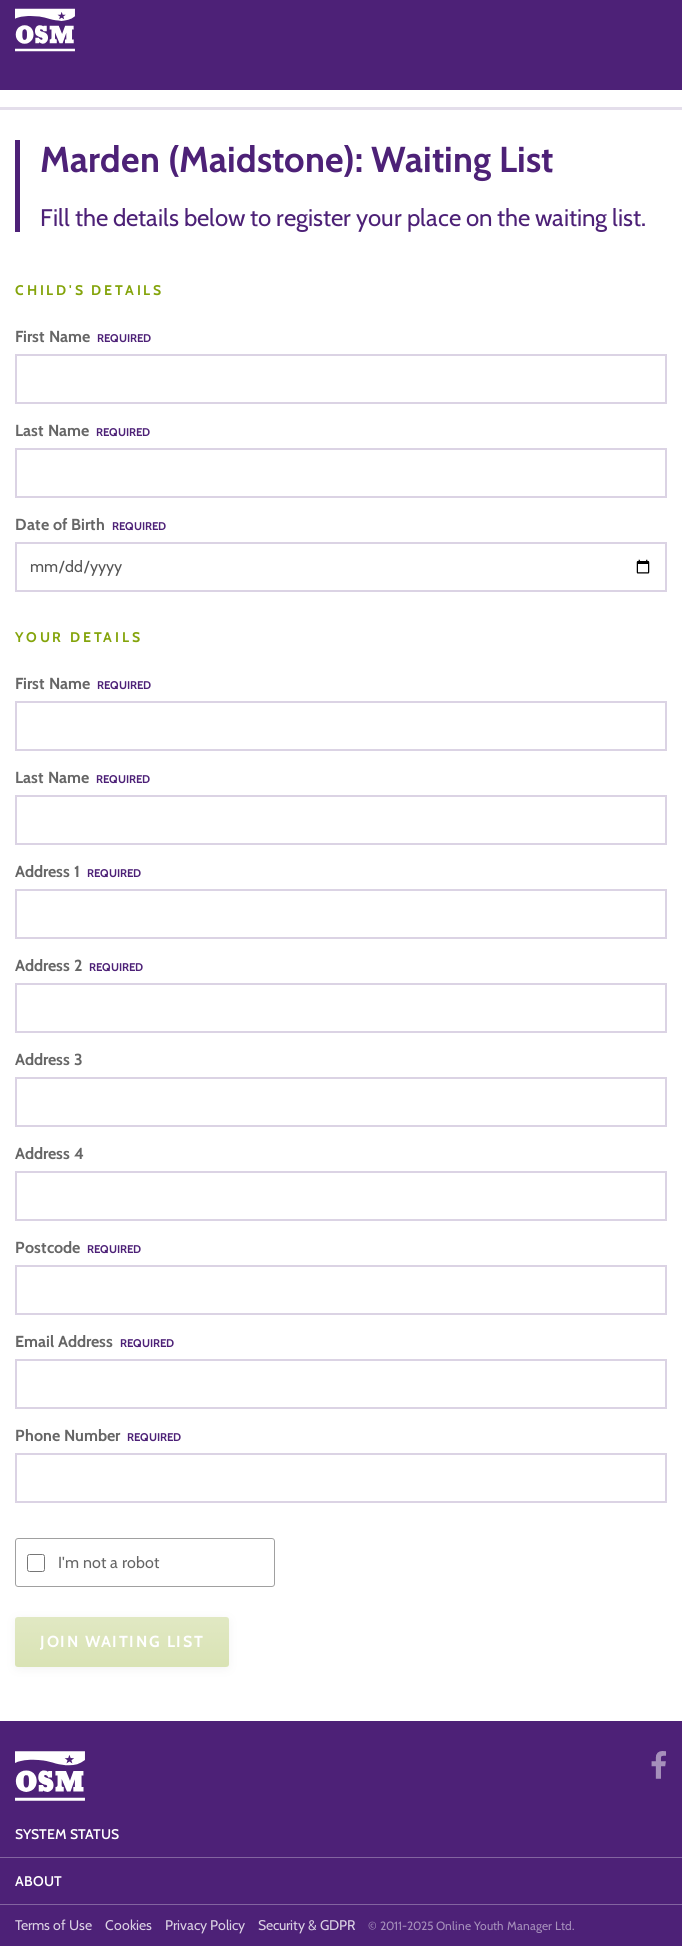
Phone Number (98, 1435)
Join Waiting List (122, 1641)
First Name (83, 336)
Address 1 (78, 871)
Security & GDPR (306, 1925)
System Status (67, 1834)
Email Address (94, 1341)
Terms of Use (53, 1925)
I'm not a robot (108, 1562)
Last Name (82, 430)
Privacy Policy (205, 1925)
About (38, 1881)
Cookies (128, 1925)
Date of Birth (90, 524)
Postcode (78, 1247)
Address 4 (49, 1153)
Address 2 (79, 965)
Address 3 (49, 1059)
